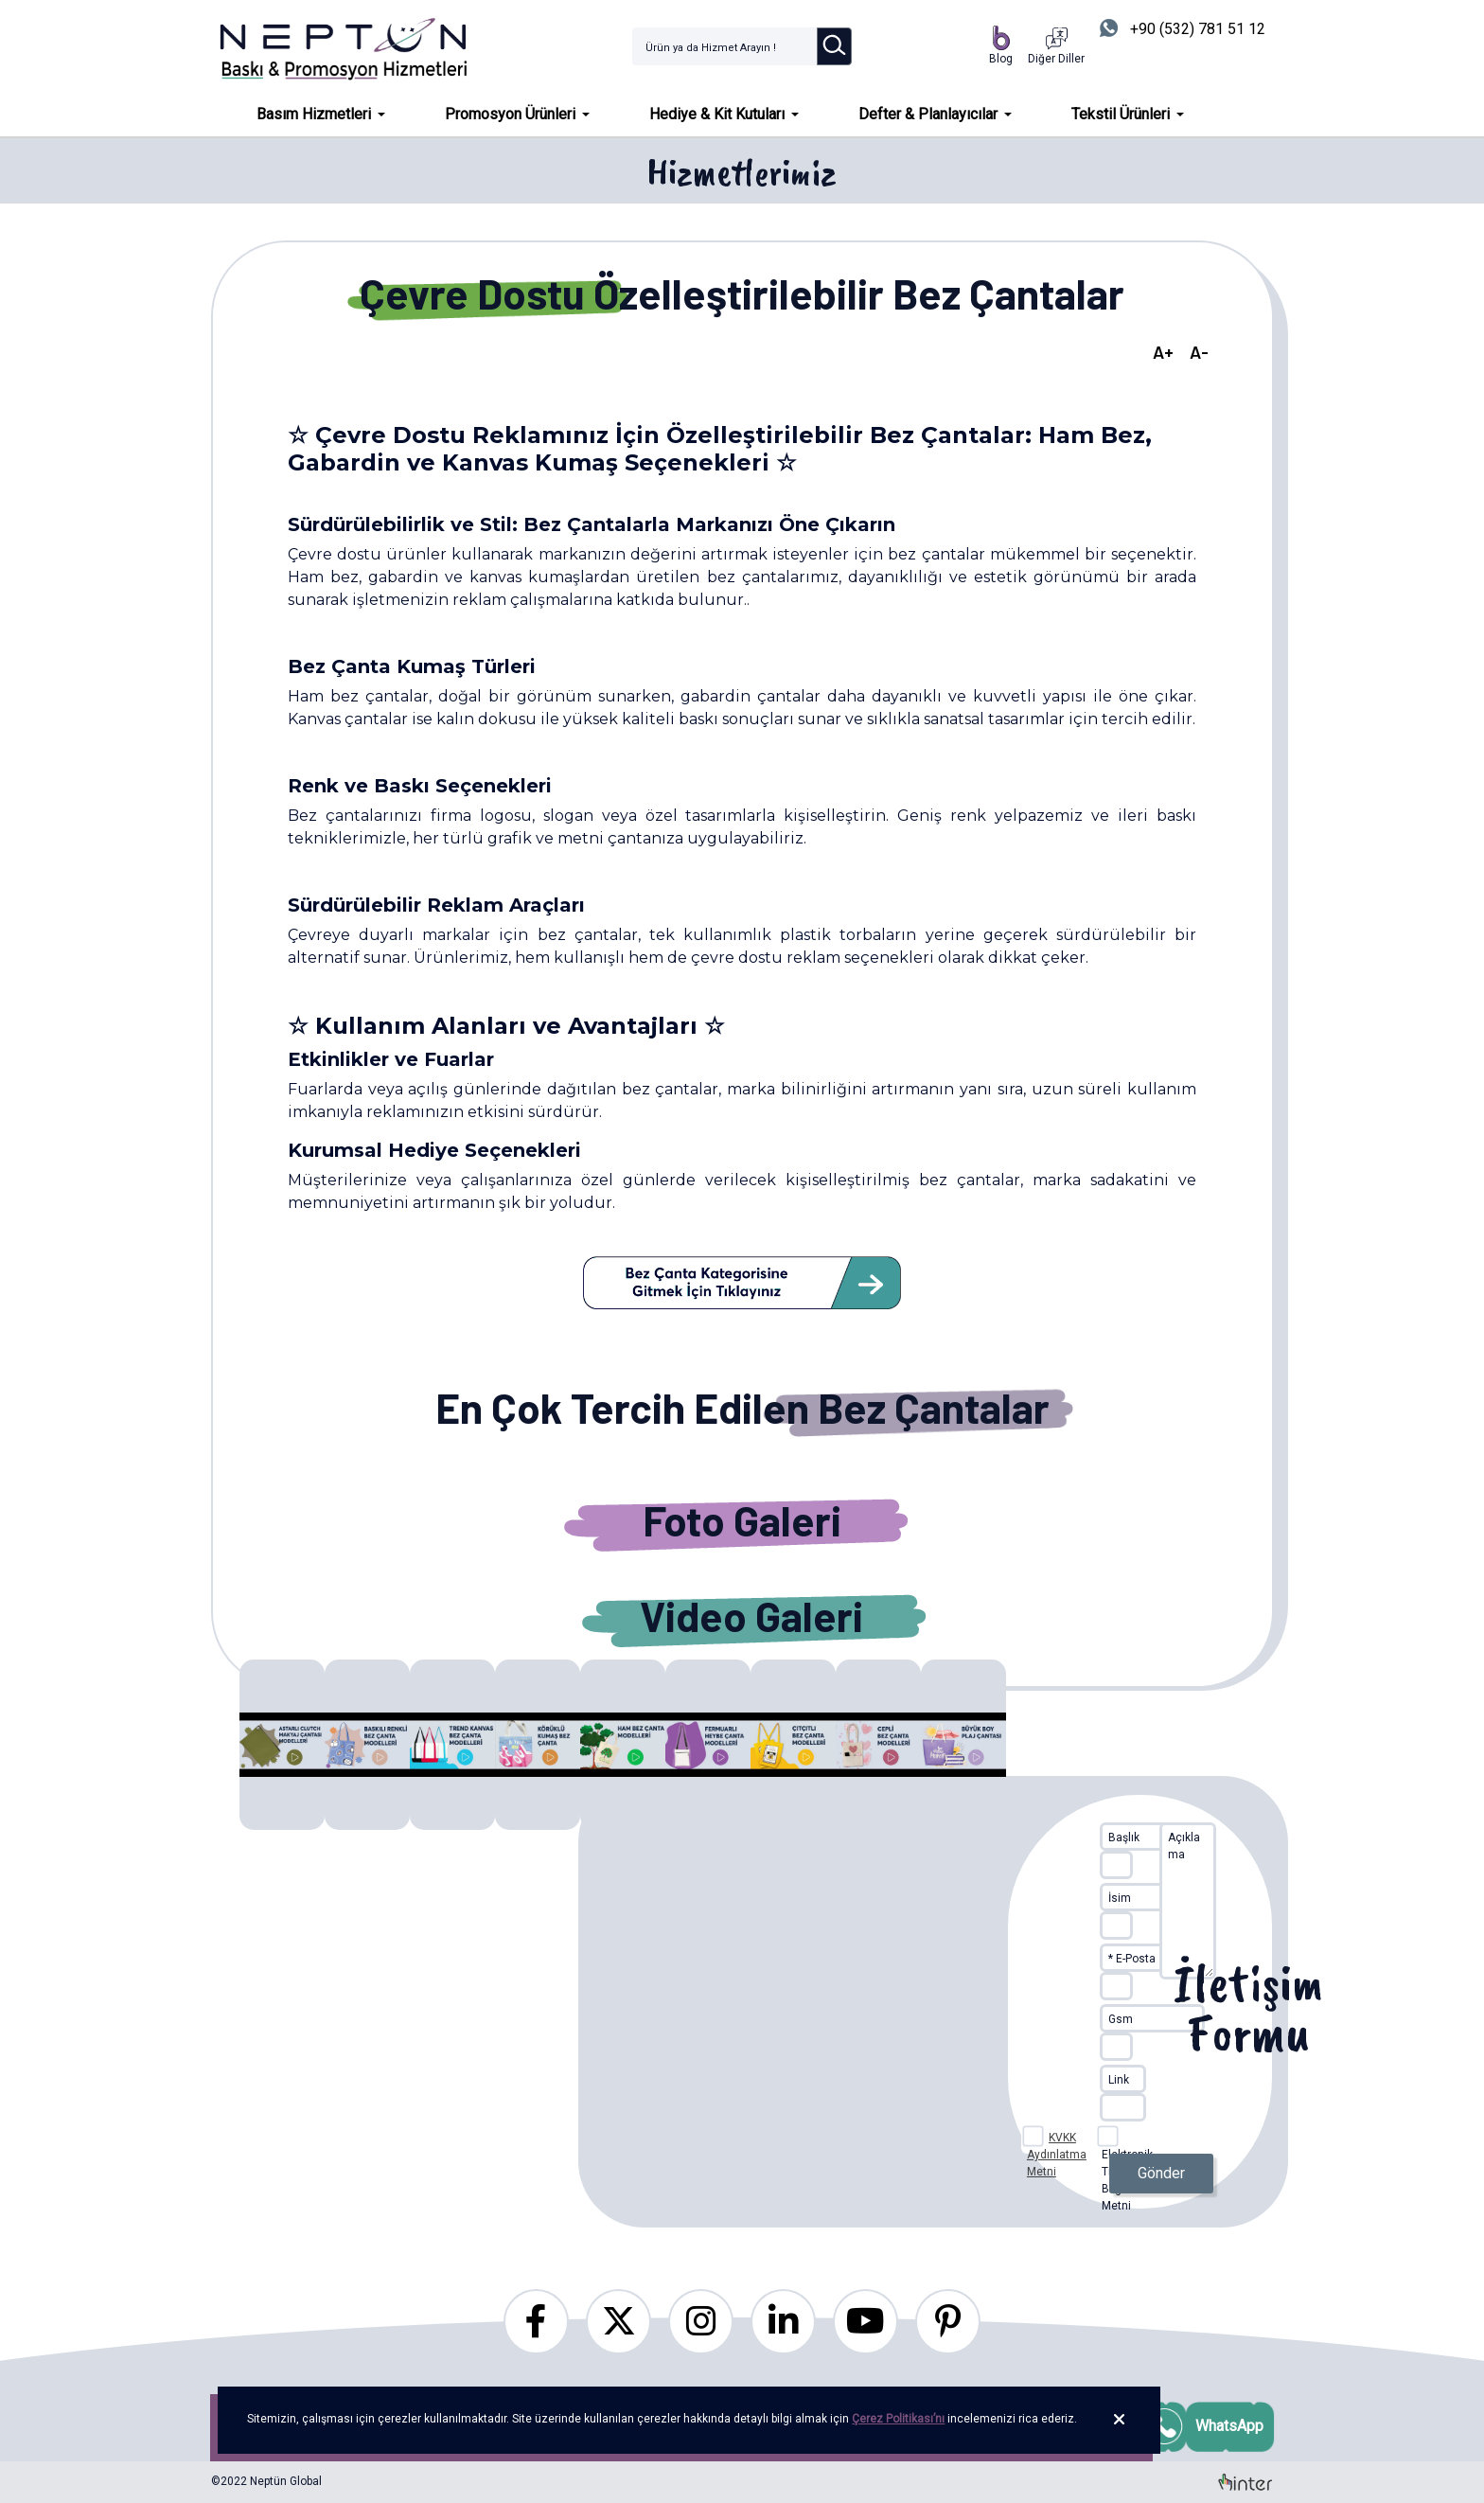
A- (1199, 352)
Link (1118, 2079)
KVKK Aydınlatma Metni (1056, 2154)
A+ (1163, 352)
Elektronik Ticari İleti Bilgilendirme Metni (1134, 2139)
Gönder (1161, 2173)
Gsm (1120, 2019)
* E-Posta (1132, 1958)
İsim (1119, 1898)
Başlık (1124, 1837)
